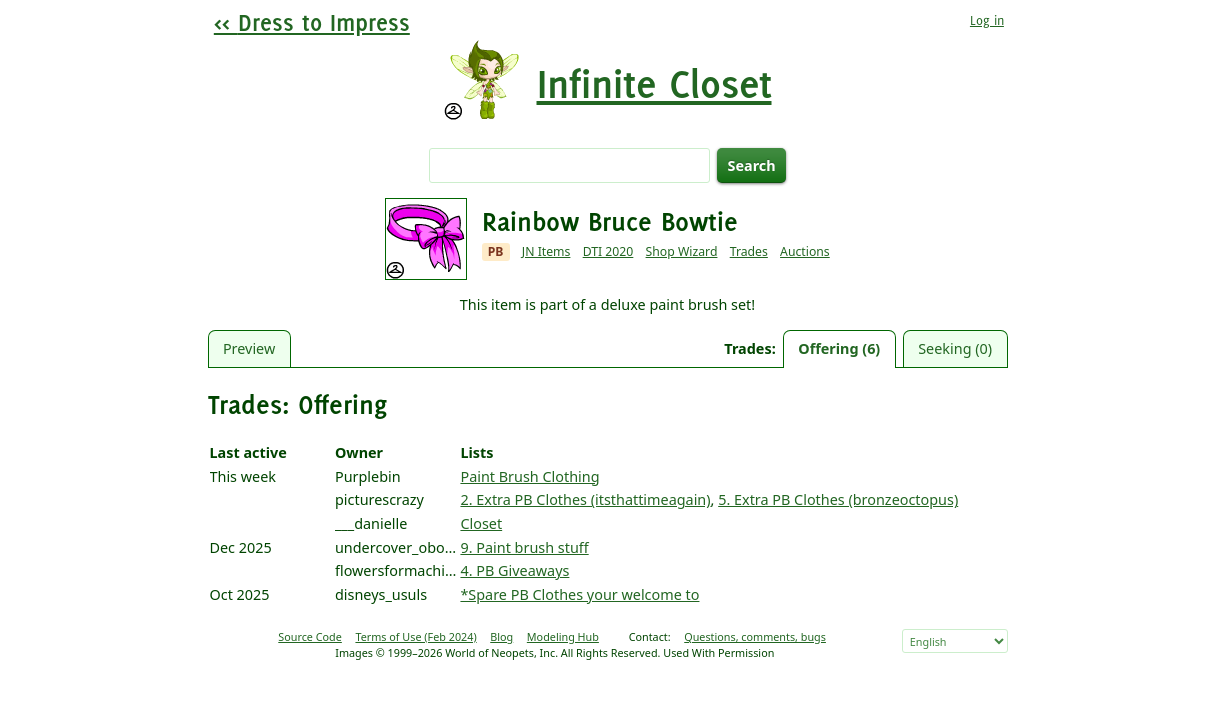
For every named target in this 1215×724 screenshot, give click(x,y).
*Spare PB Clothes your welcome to (579, 594)
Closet (481, 523)
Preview (249, 348)
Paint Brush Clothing (529, 476)
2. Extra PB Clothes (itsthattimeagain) (585, 499)
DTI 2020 (608, 251)
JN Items (546, 251)
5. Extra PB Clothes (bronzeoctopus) (838, 499)
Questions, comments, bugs (755, 636)
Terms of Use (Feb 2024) (415, 636)
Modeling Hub (563, 636)
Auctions (805, 251)
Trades (749, 251)
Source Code (310, 636)
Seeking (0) (955, 348)
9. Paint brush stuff (524, 547)
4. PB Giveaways (514, 570)
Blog (501, 636)
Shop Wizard (682, 251)
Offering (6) (839, 348)
